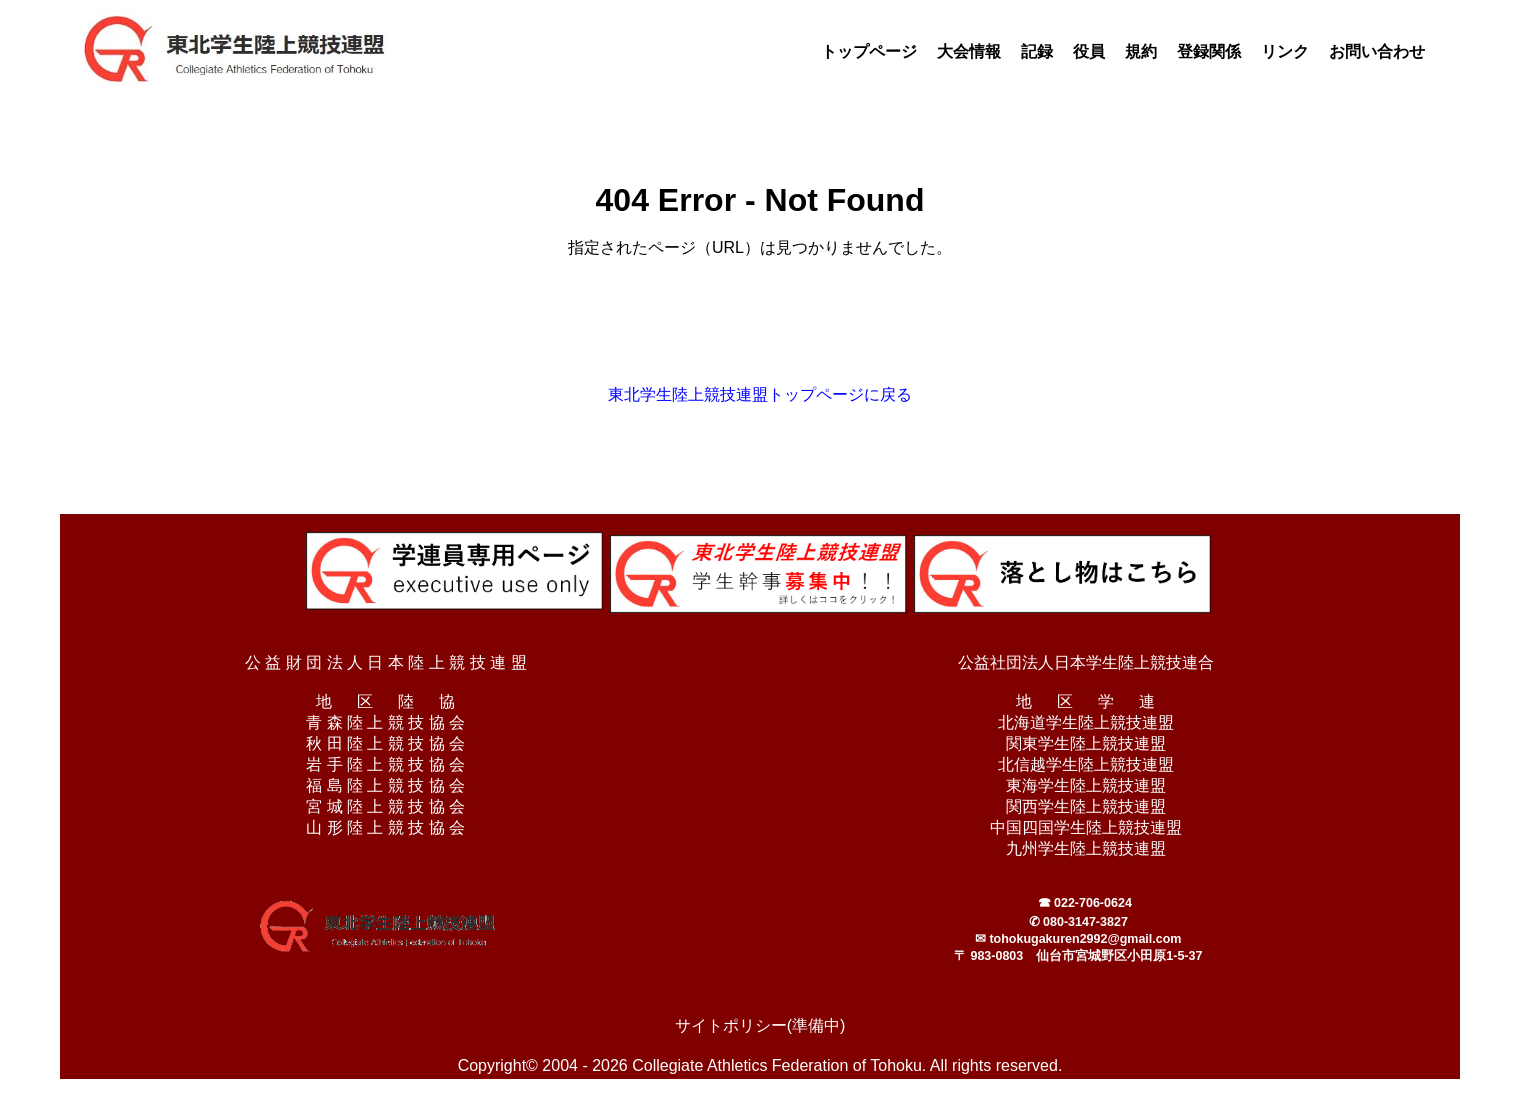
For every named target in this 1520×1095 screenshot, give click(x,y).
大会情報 (969, 51)
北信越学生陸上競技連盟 (1086, 764)
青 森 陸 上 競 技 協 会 (385, 722)
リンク (1285, 51)
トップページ (869, 51)
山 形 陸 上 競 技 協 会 (385, 827)
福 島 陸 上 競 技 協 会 (385, 785)
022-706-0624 (1093, 903)
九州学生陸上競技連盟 (1086, 848)
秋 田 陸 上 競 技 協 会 (385, 743)
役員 (1089, 51)
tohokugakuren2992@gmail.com (1085, 939)
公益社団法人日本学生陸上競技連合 (1086, 662)
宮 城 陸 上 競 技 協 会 (385, 806)
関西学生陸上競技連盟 (1086, 806)
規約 (1141, 51)
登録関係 (1209, 51)
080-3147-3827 (1085, 922)
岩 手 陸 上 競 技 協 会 (385, 764)
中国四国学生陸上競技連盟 (1086, 827)
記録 (1037, 51)
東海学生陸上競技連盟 (1086, 785)
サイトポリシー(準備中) (760, 1025)
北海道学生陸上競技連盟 (1086, 722)
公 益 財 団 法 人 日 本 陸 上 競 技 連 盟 (386, 662)
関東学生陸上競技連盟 (1086, 743)
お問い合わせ (1377, 51)
